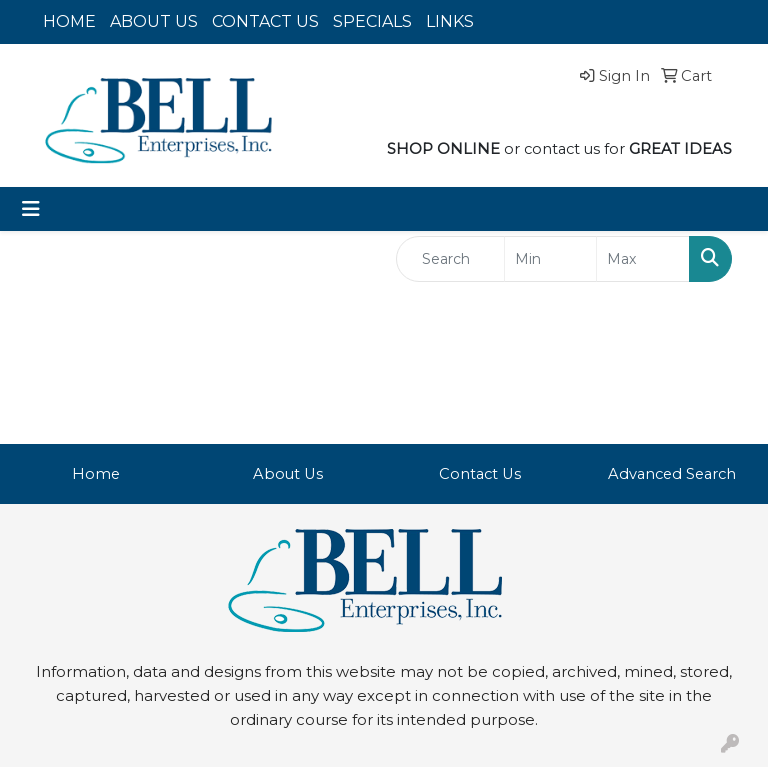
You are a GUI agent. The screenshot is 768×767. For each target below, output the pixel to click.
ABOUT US (154, 21)
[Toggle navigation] (31, 209)
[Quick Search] (450, 259)
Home (96, 474)
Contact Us (480, 474)
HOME (69, 21)
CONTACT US (265, 21)
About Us (288, 474)
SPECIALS (372, 21)
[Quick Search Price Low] (551, 259)
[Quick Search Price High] (643, 259)
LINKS (450, 21)
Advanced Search (672, 474)
